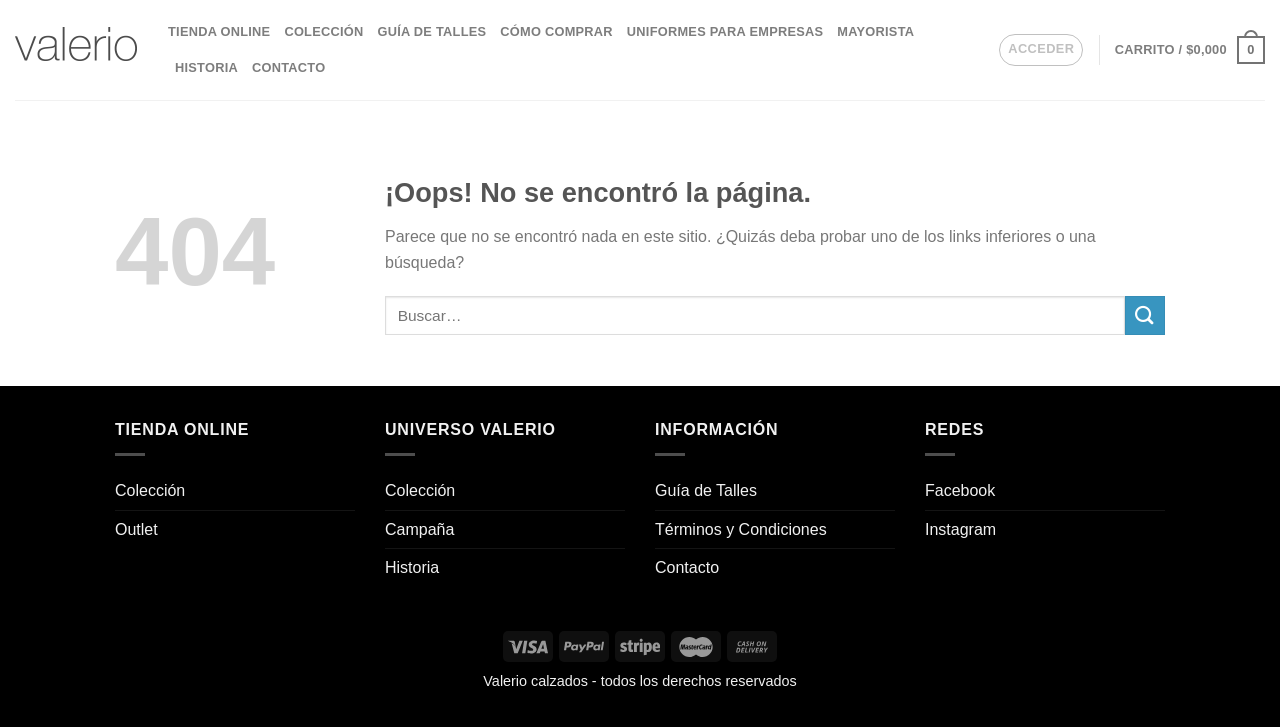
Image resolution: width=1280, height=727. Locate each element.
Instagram (960, 529)
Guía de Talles (431, 31)
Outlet (136, 529)
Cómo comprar (556, 31)
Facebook (960, 490)
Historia (206, 67)
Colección (323, 31)
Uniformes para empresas (725, 31)
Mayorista (875, 31)
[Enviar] (1145, 315)
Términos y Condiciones (741, 529)
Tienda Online (219, 31)
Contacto (288, 67)
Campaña (419, 529)
